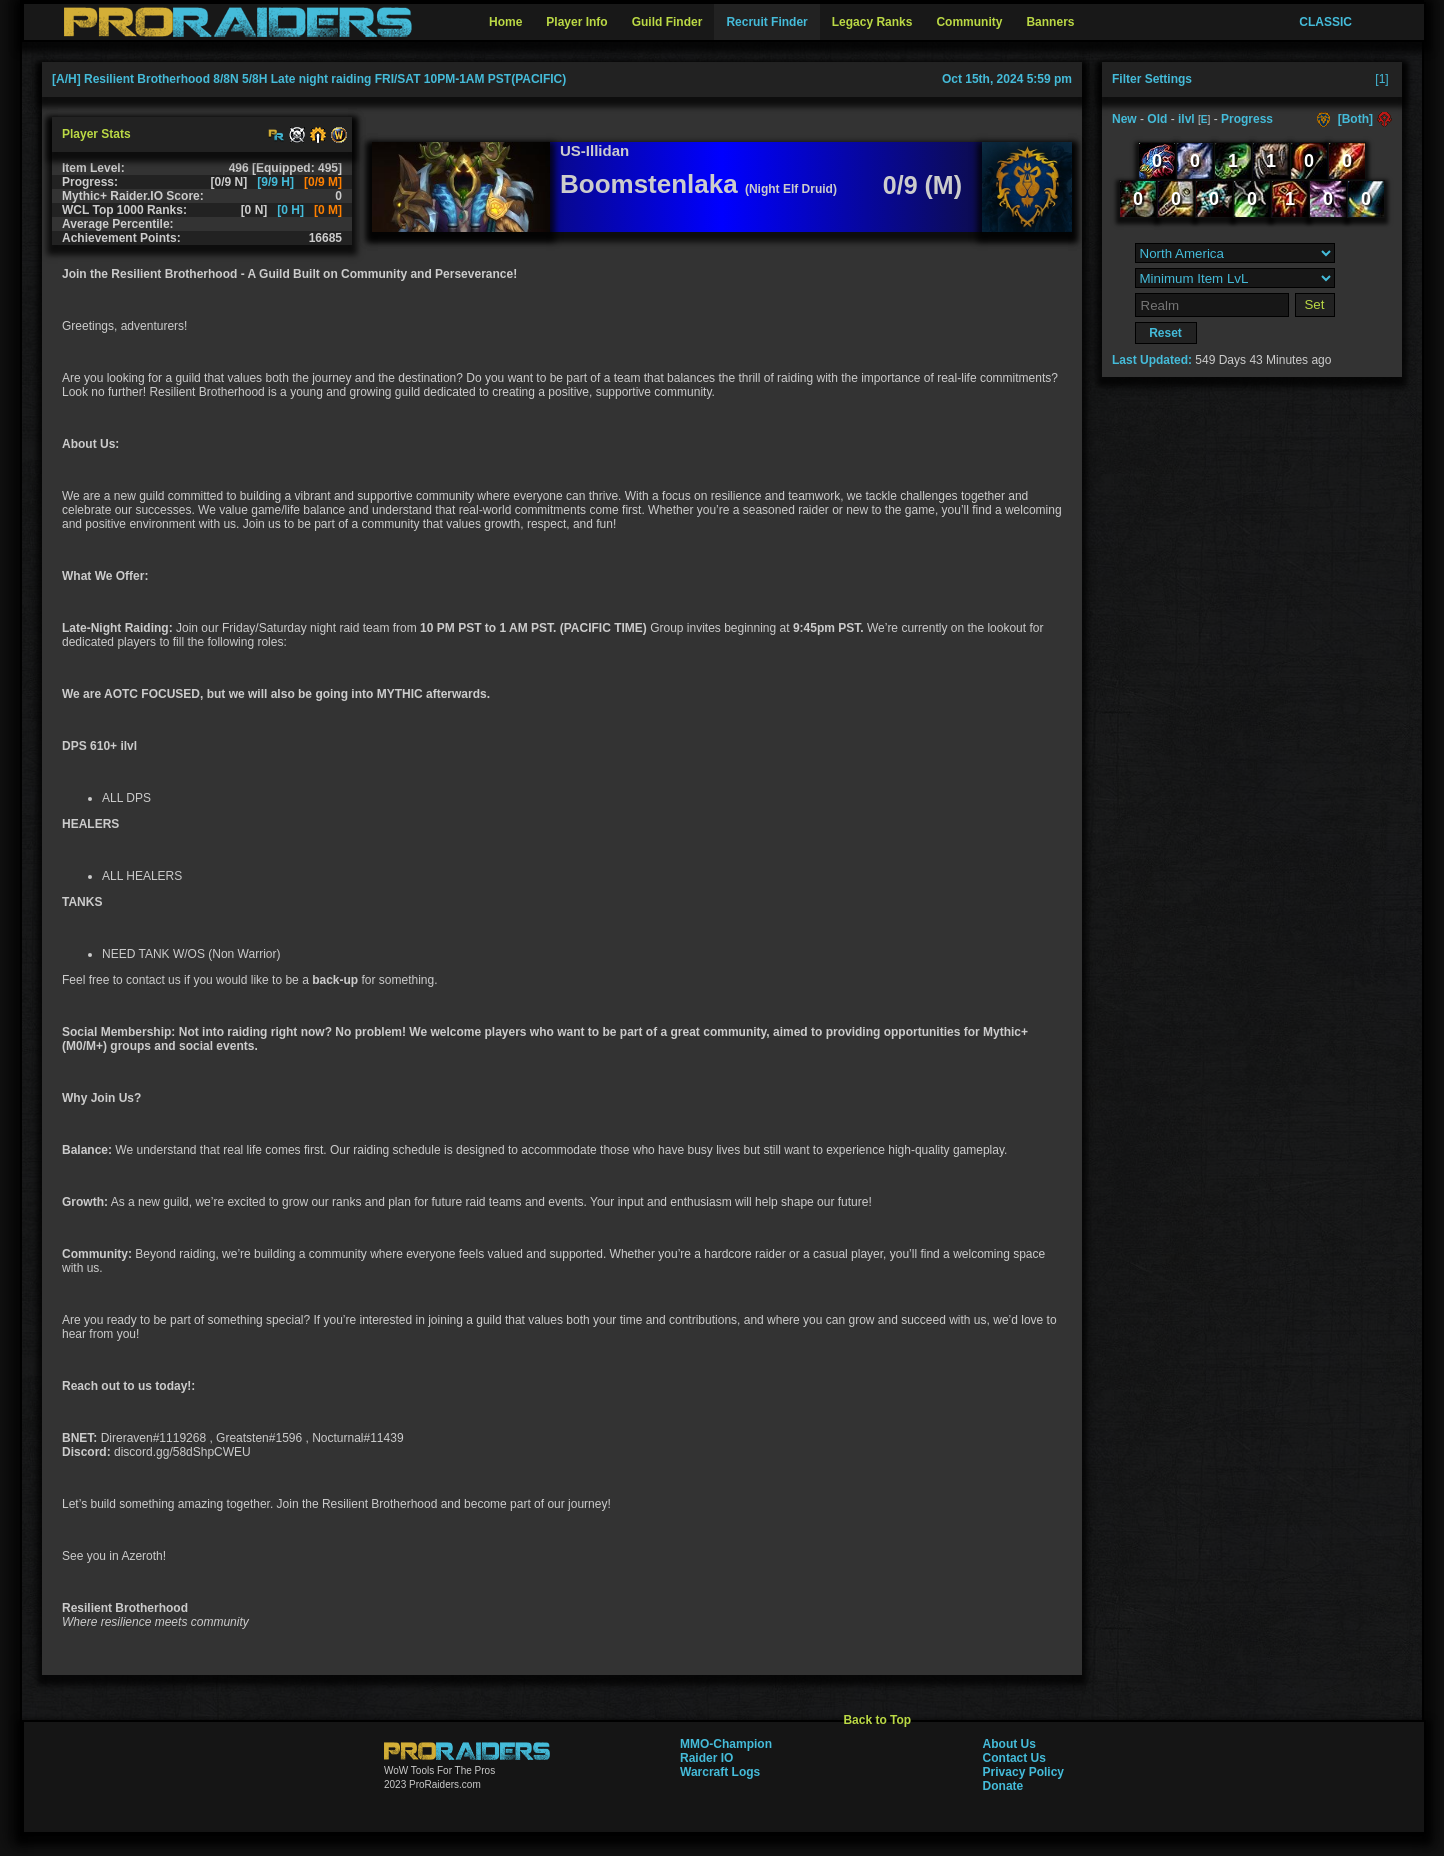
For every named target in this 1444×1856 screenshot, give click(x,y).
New (1124, 119)
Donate (1003, 1786)
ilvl (1186, 119)
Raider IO (706, 1758)
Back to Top (877, 1720)
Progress (1247, 119)
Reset (1165, 333)
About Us (1009, 1744)
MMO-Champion (726, 1744)
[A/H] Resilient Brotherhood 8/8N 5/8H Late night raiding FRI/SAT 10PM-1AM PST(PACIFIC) (309, 79)
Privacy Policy (1023, 1772)
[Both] (1355, 119)
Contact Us (1014, 1758)
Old (1157, 119)
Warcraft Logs (720, 1772)
